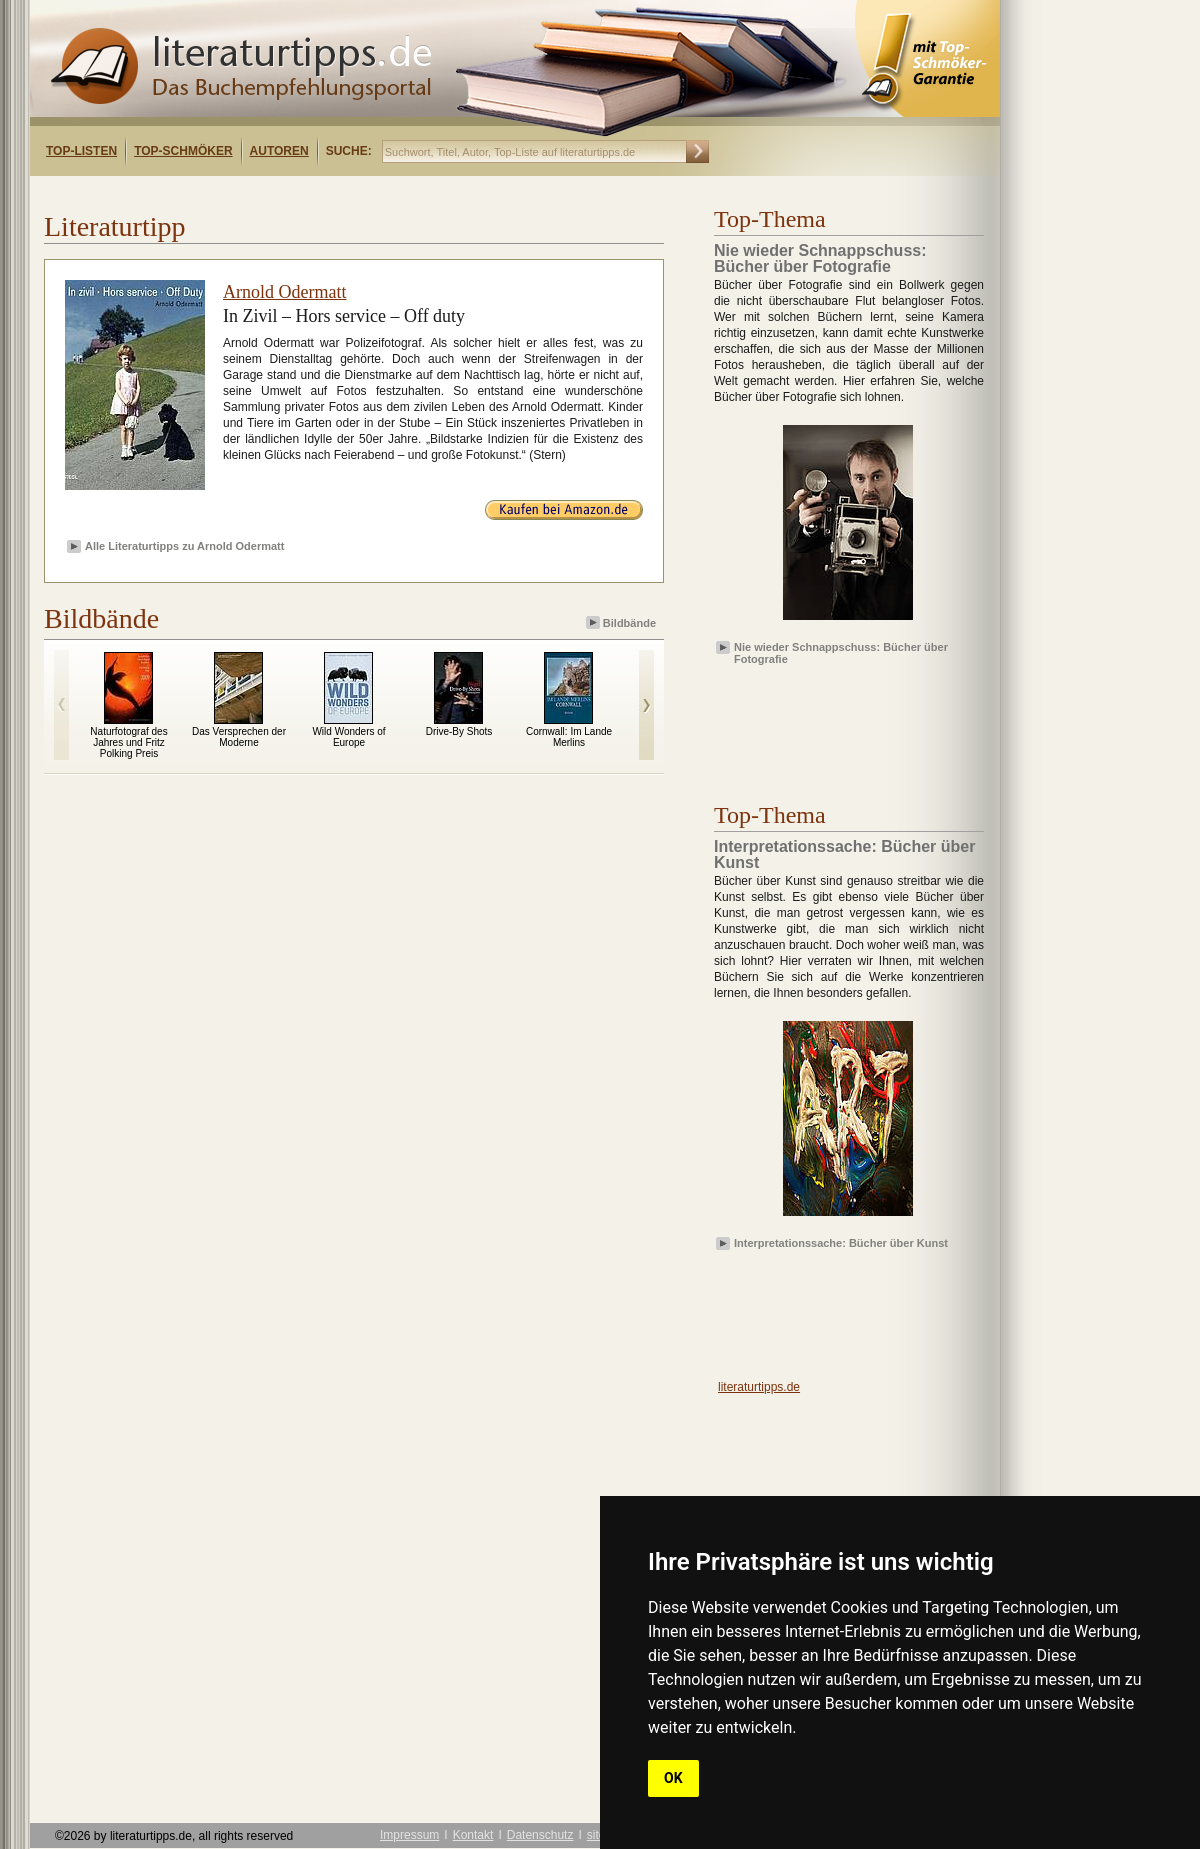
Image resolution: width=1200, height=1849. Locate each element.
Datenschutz (540, 1835)
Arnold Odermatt (284, 292)
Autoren (279, 151)
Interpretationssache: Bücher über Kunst (841, 1243)
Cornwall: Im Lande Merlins (569, 737)
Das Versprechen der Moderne (239, 737)
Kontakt (473, 1835)
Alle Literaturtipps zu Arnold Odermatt (184, 546)
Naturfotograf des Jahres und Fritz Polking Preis (128, 742)
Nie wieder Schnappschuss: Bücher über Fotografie (841, 652)
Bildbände (622, 622)
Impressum (409, 1835)
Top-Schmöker (183, 151)
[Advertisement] (830, 717)
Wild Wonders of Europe (348, 737)
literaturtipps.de (759, 1387)
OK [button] (673, 1778)
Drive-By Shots (459, 731)
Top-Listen (81, 151)
